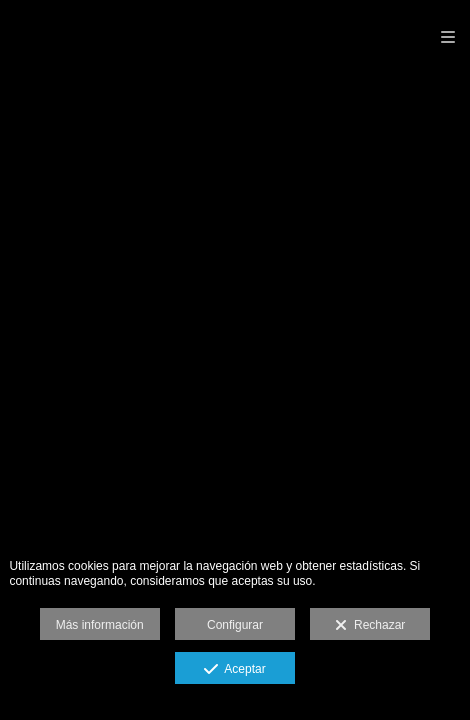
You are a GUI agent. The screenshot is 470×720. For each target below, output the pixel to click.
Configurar (235, 625)
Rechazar (370, 626)
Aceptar (234, 670)
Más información (100, 625)
